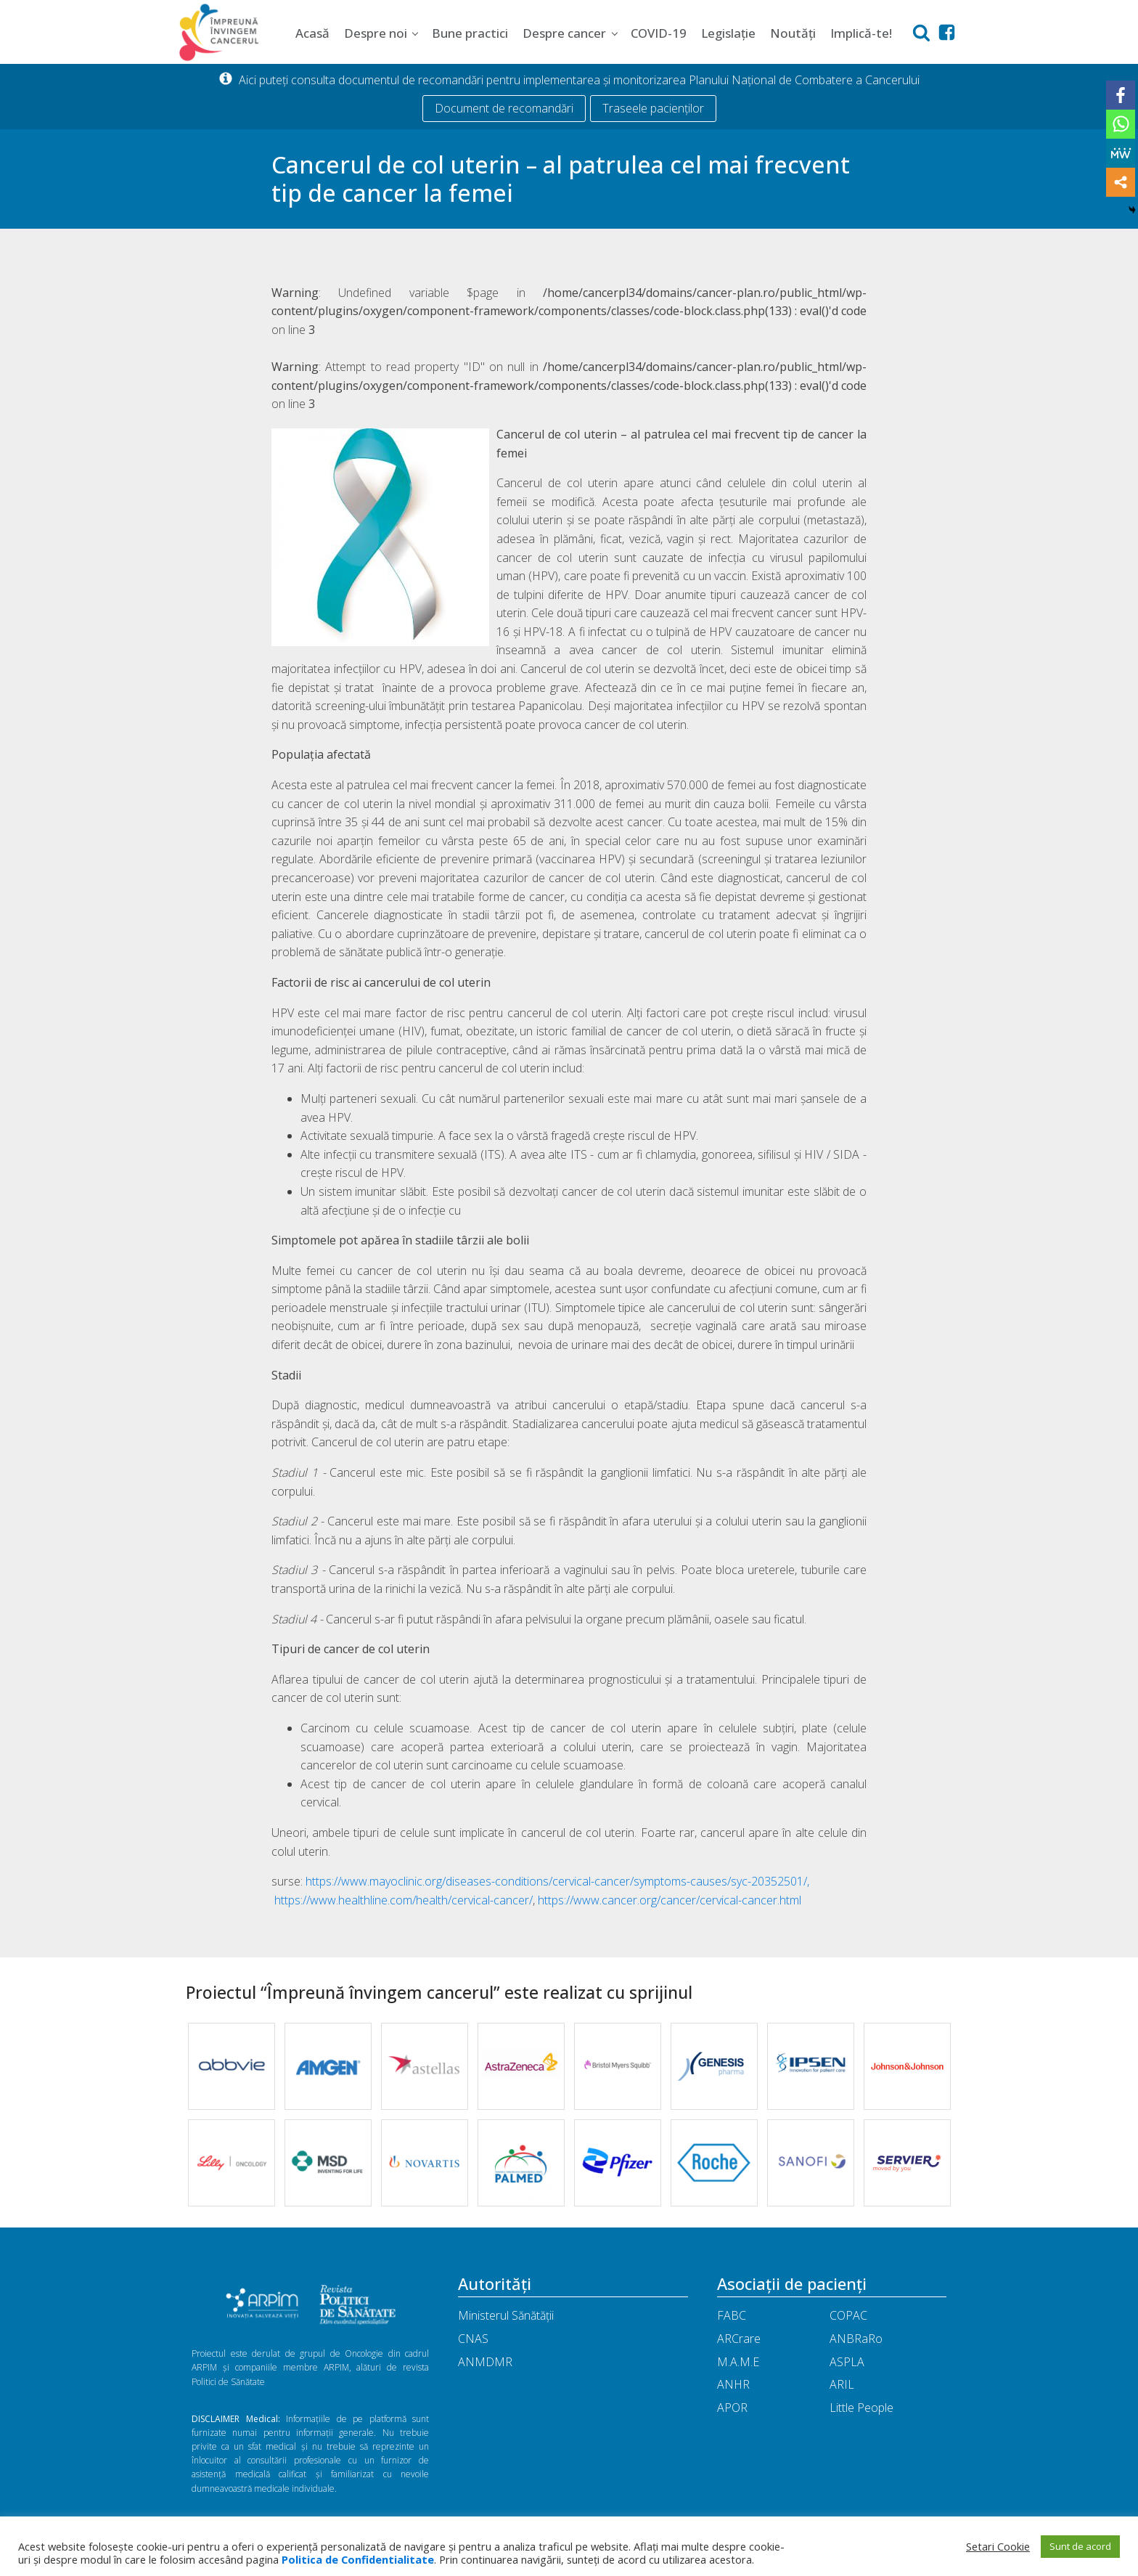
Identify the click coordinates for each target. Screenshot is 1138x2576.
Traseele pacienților (653, 108)
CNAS (473, 2339)
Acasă (312, 33)
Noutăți (793, 33)
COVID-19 (659, 33)
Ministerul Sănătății (506, 2315)
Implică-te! (861, 33)
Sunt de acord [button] (1080, 2546)
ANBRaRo (856, 2339)
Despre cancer (564, 33)
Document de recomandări (504, 108)
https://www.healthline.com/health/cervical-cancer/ (403, 1900)
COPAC (848, 2315)
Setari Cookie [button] (998, 2546)
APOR (732, 2408)
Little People (861, 2408)
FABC (731, 2315)
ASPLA (847, 2362)
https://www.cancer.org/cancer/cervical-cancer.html (669, 1900)
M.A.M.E (738, 2362)
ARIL (842, 2384)
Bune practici (470, 33)
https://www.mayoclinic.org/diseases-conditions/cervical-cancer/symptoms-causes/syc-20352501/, (557, 1881)
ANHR (733, 2384)
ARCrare (739, 2339)
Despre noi (375, 33)
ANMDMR (485, 2362)
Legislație (728, 33)
